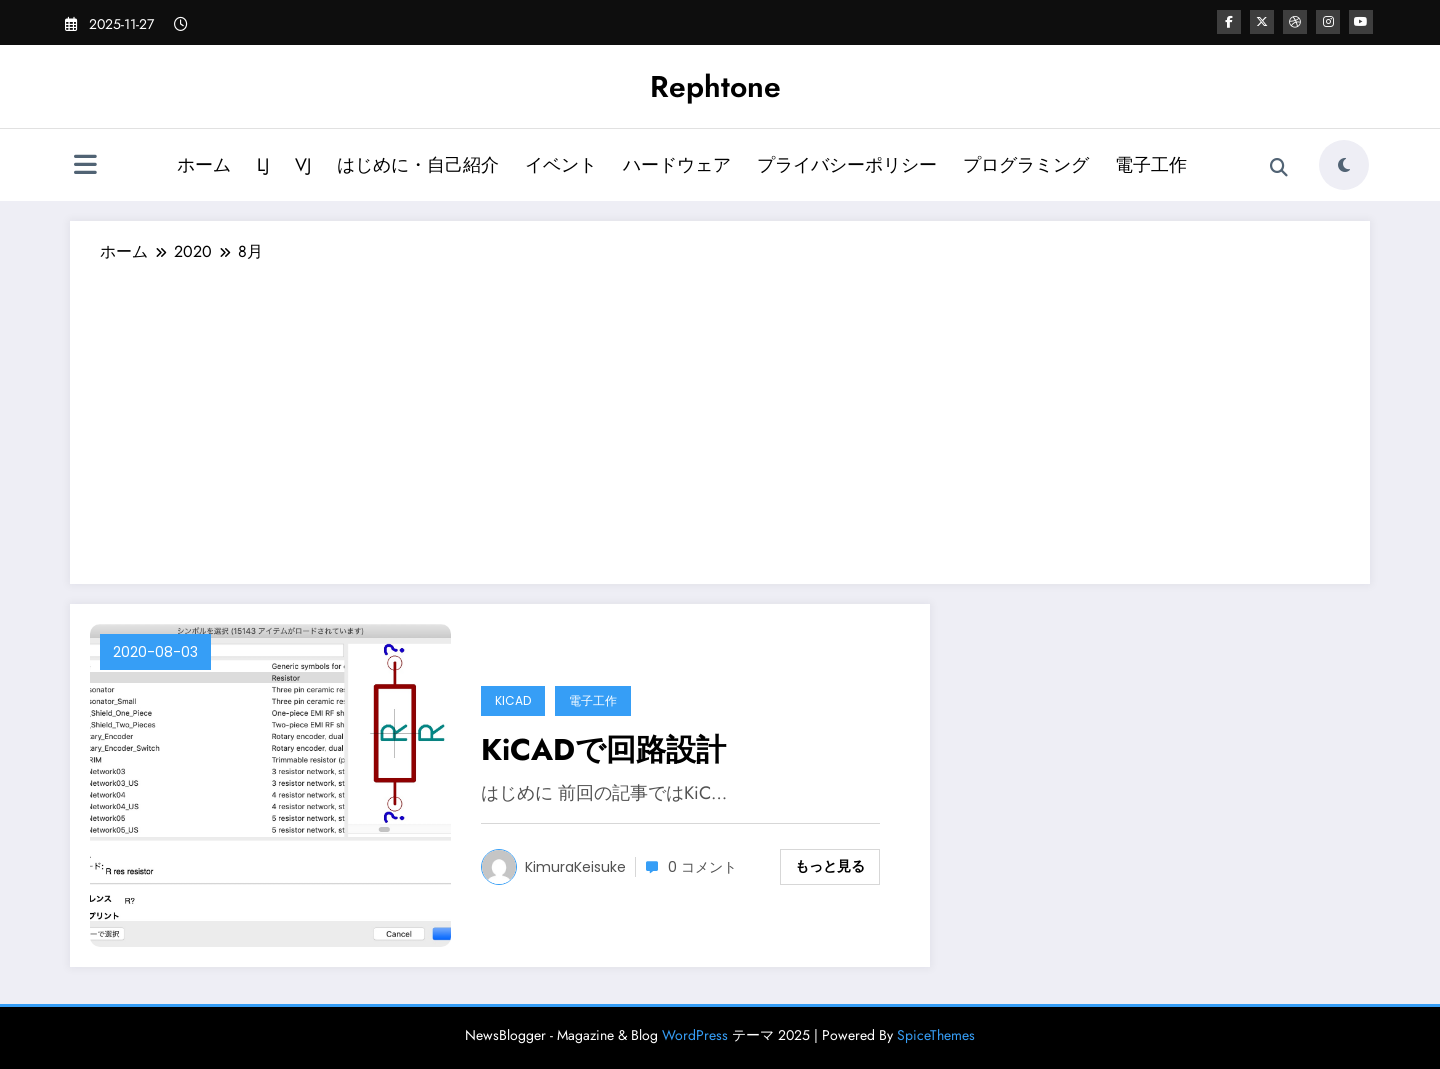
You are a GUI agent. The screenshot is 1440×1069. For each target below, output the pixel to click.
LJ (263, 165)
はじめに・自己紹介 (418, 165)
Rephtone (715, 86)
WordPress (695, 1035)
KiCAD (513, 700)
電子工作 (1151, 165)
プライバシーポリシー (847, 165)
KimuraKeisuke (575, 867)
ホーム (204, 165)
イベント (561, 165)
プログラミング (1026, 165)
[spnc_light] (1344, 165)
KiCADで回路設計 (603, 749)
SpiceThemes (936, 1035)
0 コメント (702, 867)
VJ (303, 165)
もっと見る (830, 866)
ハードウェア (677, 165)
